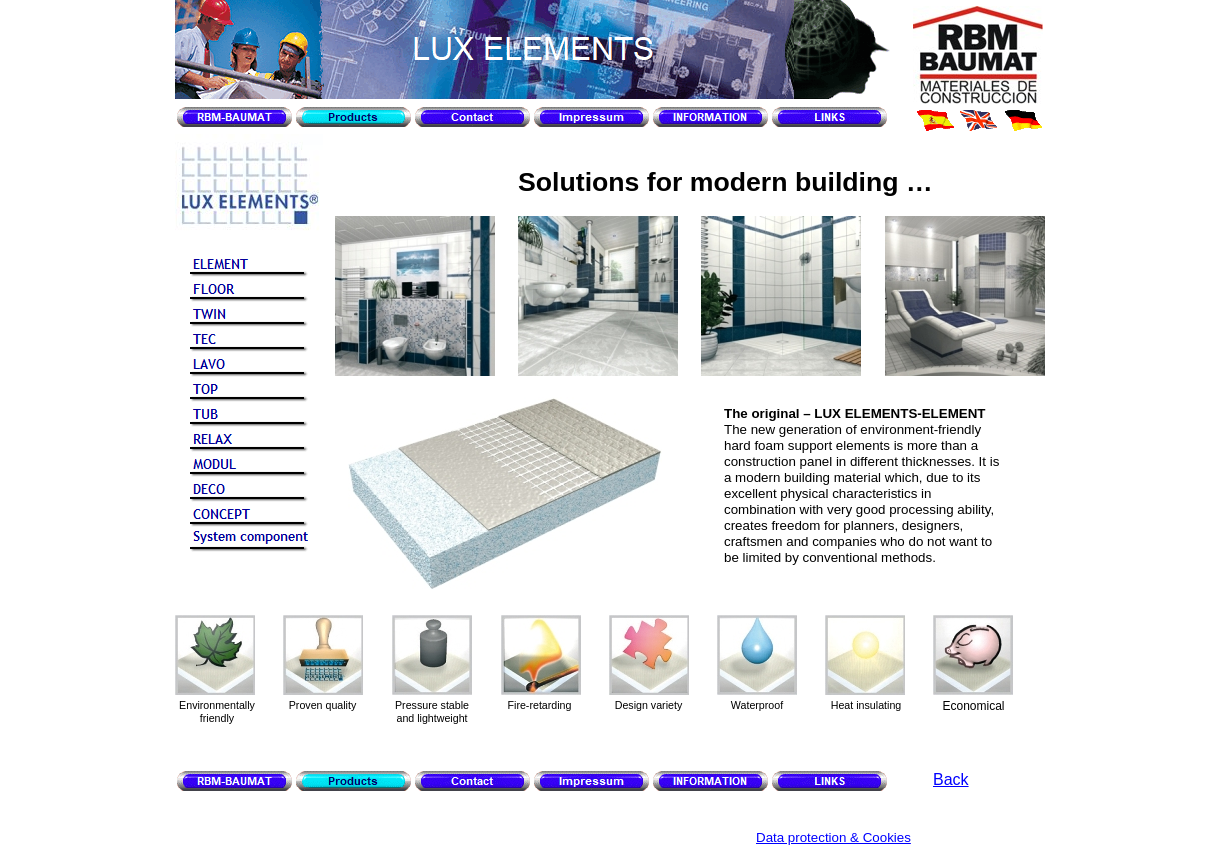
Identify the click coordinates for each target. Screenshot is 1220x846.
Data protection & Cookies (833, 837)
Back (951, 779)
